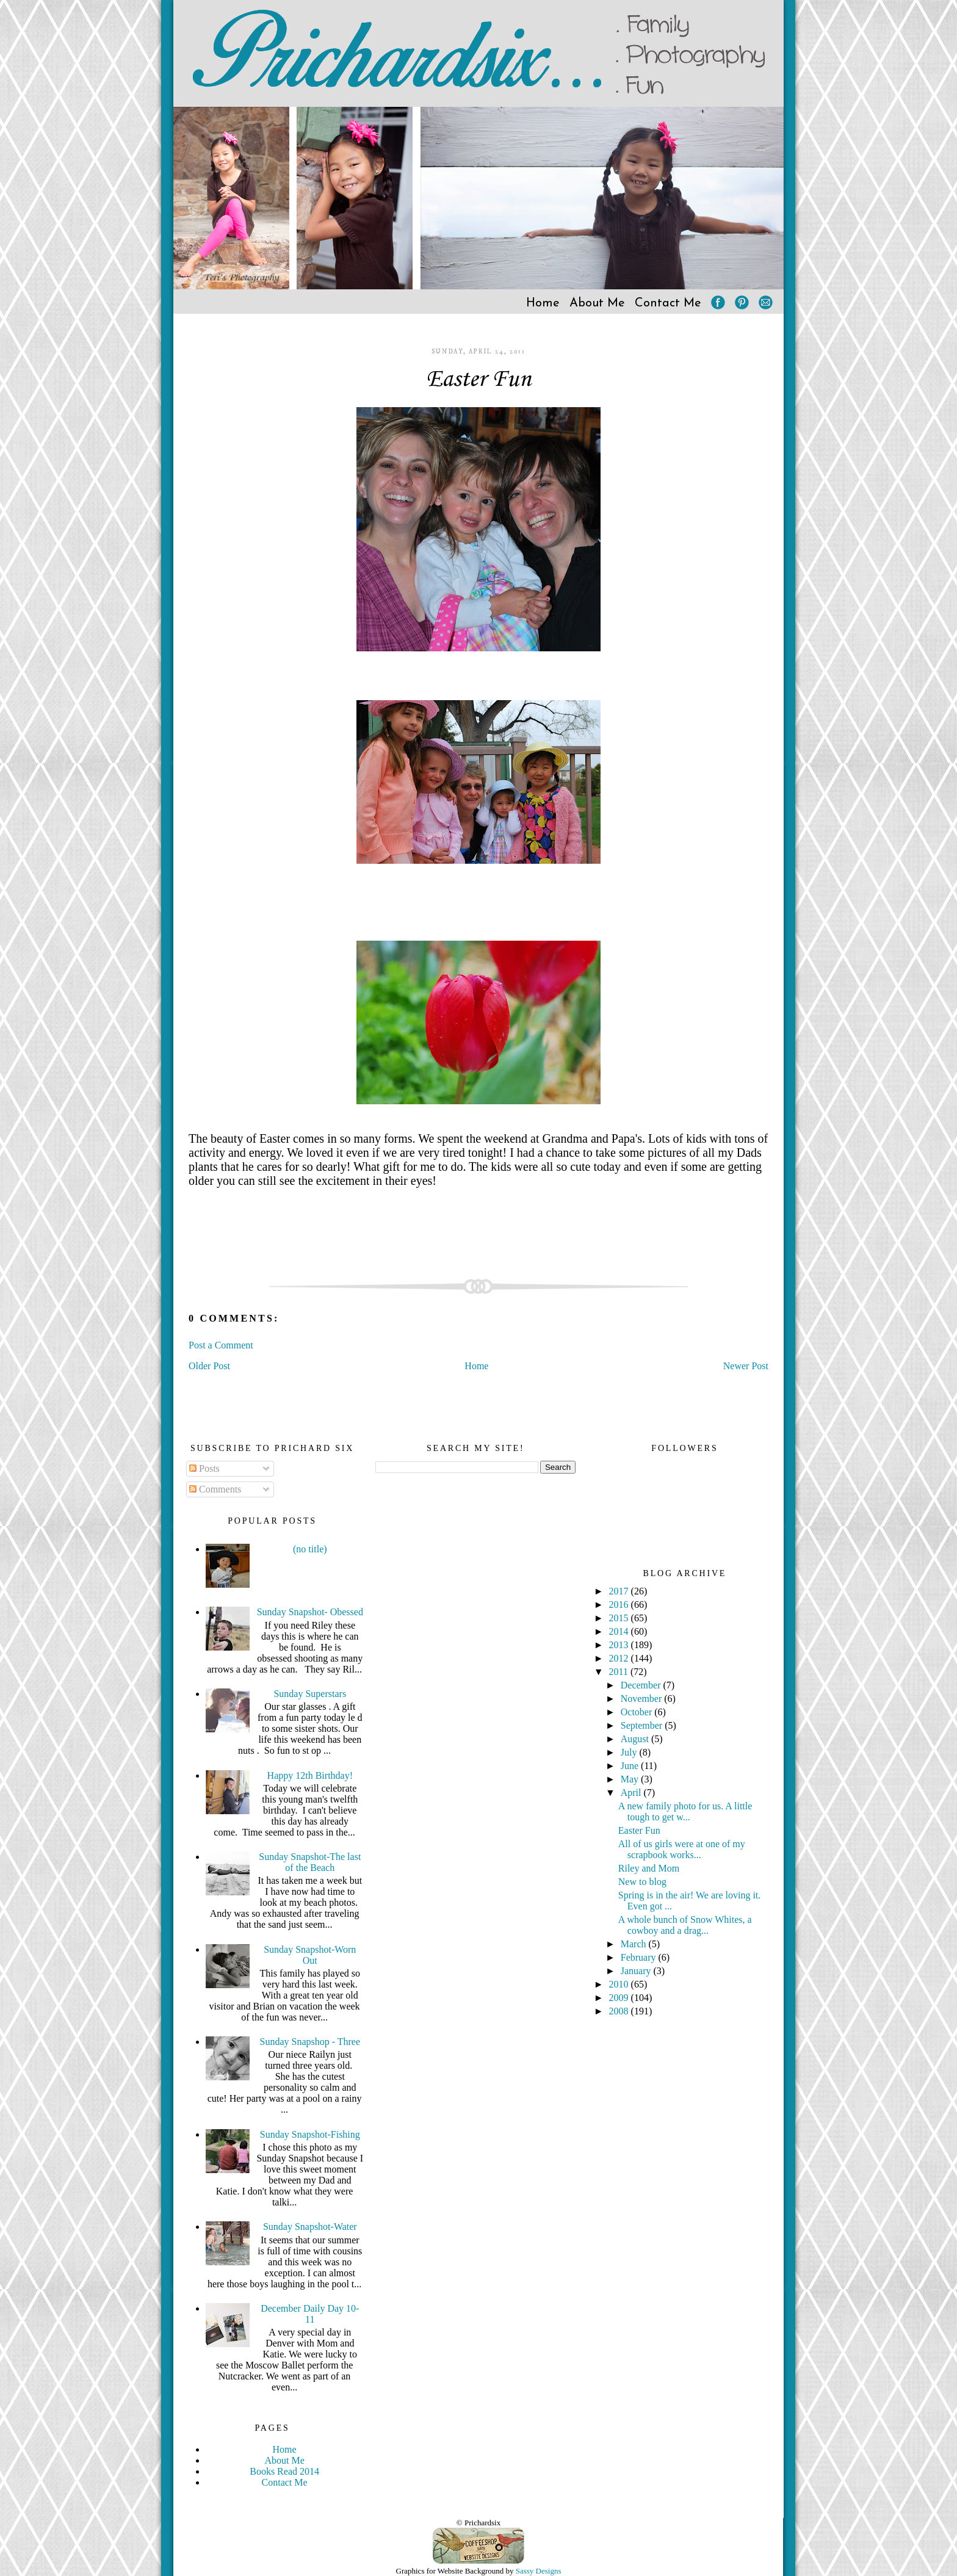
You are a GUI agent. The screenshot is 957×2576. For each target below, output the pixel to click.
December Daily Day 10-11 (310, 2314)
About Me (597, 303)
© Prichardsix (478, 2522)
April (632, 1792)
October (638, 1712)
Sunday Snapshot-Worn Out (310, 1955)
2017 (620, 1591)
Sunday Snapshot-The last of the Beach (310, 1862)
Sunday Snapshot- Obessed (310, 1612)
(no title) (310, 1549)
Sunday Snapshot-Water (310, 2226)
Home (543, 303)
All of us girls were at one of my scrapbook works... (681, 1849)
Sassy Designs (539, 2570)
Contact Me (668, 303)
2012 (620, 1658)
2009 (620, 1997)
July (630, 1752)
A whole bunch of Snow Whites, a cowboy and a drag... (685, 1925)
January (637, 1971)
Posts (204, 1468)
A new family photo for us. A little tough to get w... (685, 1811)
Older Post (209, 1366)
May (631, 1779)
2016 (620, 1604)
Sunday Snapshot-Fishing (310, 2134)
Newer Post (745, 1366)
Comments (215, 1489)
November (643, 1698)
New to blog (642, 1881)
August (636, 1739)
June (631, 1765)
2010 (620, 1984)
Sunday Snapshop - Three (310, 2041)
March (635, 1944)
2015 (620, 1618)
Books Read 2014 (284, 2471)
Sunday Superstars (309, 1693)
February (640, 1957)
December (642, 1685)
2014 (620, 1631)
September (643, 1725)
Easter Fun (478, 380)
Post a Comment (221, 1345)
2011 (619, 1671)
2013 (620, 1645)
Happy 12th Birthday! (310, 1775)
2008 (620, 2011)
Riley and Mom (648, 1868)
